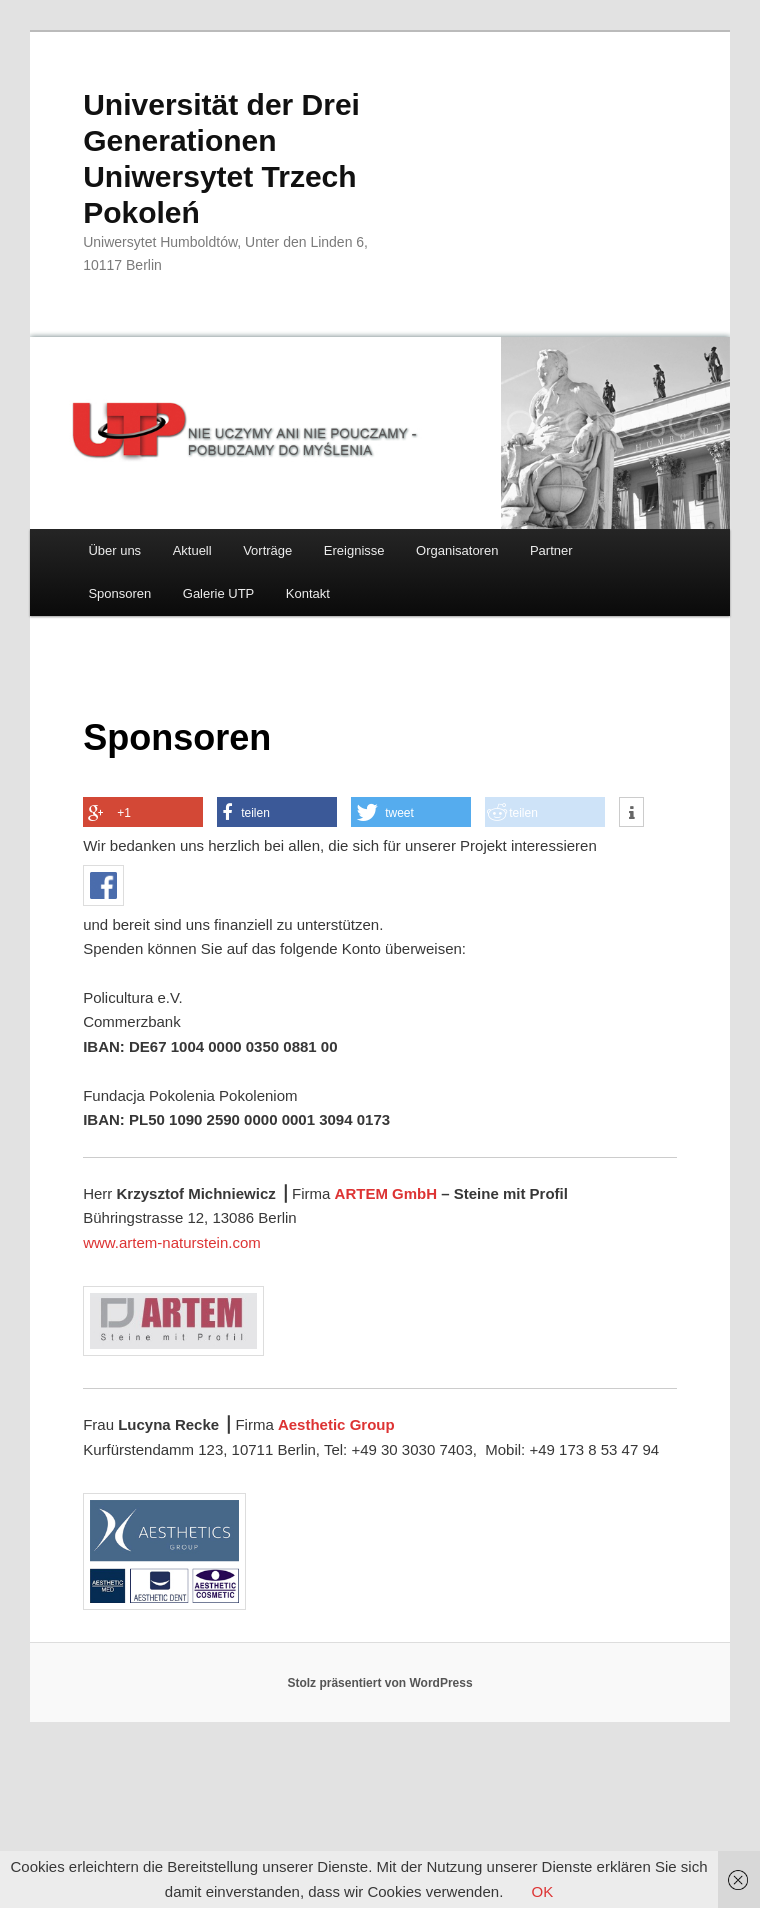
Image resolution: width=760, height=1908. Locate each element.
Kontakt (308, 593)
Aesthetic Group (336, 1424)
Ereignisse (354, 550)
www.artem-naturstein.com (172, 1242)
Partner (551, 550)
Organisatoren (457, 550)
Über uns (114, 550)
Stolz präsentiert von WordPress (379, 1683)
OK (542, 1891)
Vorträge (267, 550)
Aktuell (192, 550)
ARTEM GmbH (386, 1193)
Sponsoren (119, 593)
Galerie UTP (219, 593)
